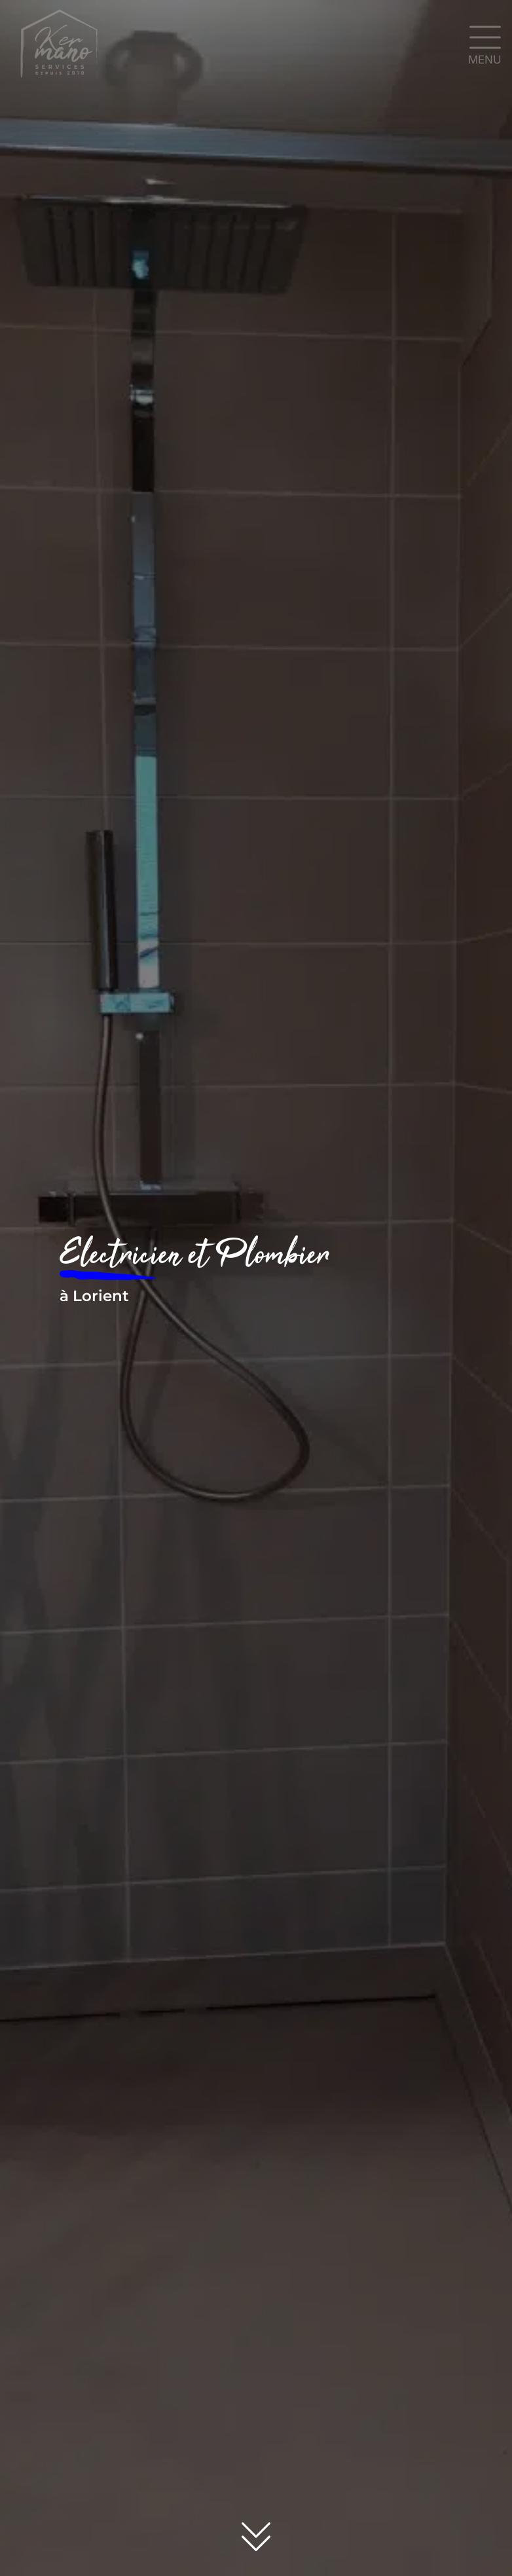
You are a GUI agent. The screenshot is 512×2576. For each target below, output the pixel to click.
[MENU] (485, 37)
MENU (485, 59)
